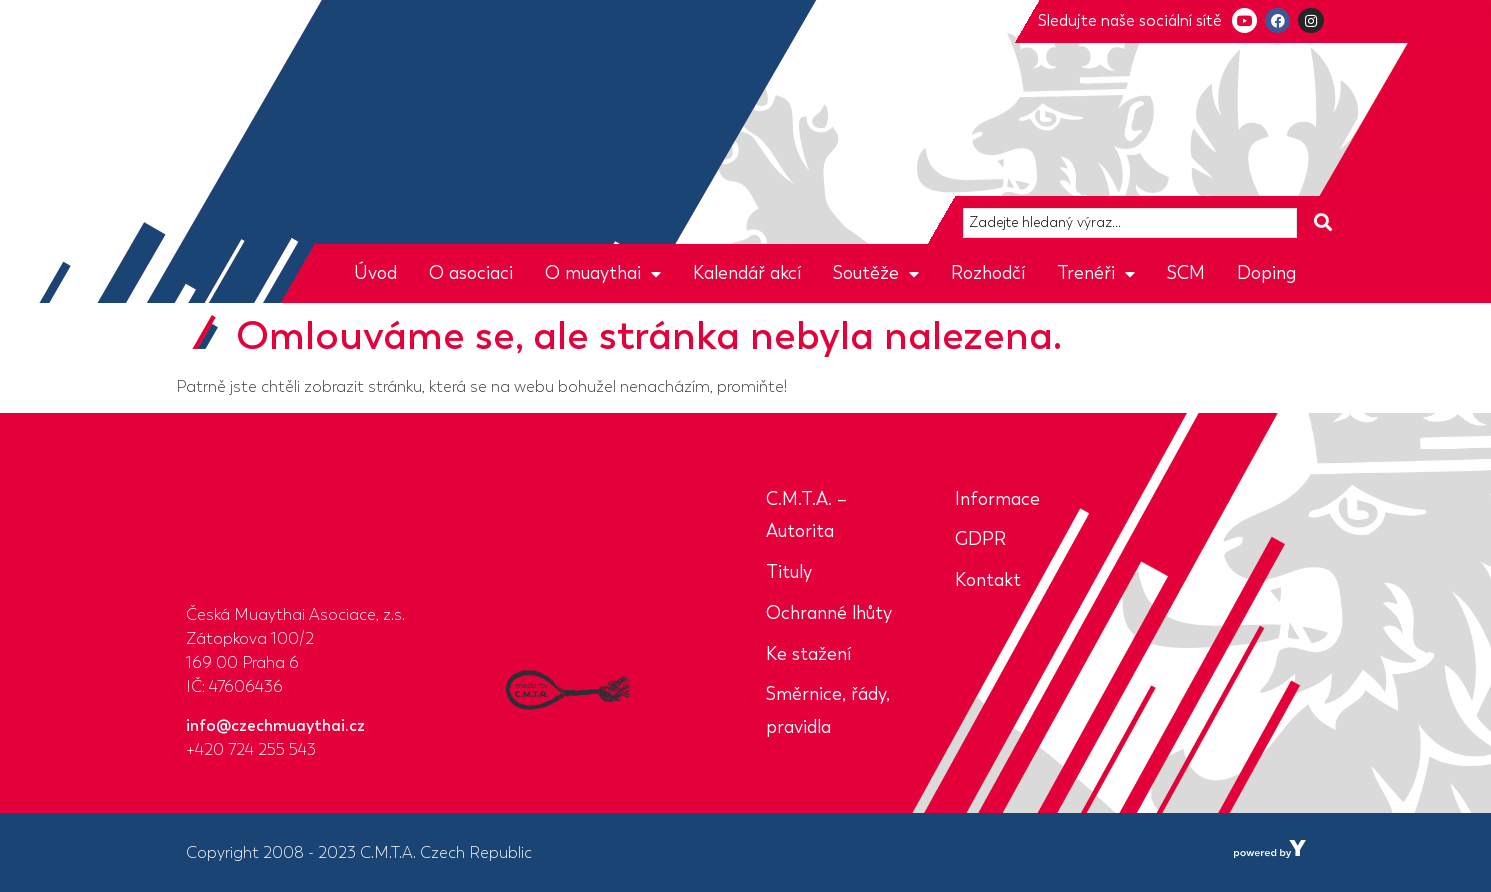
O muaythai (603, 273)
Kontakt (988, 580)
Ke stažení (808, 654)
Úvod (375, 273)
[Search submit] (1323, 222)
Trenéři (1096, 273)
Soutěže (876, 273)
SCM (1186, 273)
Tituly (789, 572)
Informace (997, 499)
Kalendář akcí (747, 273)
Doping (1266, 273)
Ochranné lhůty (829, 613)
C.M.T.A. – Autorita (806, 515)
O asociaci (471, 273)
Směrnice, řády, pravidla (828, 710)
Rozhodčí (988, 273)
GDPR (980, 539)
